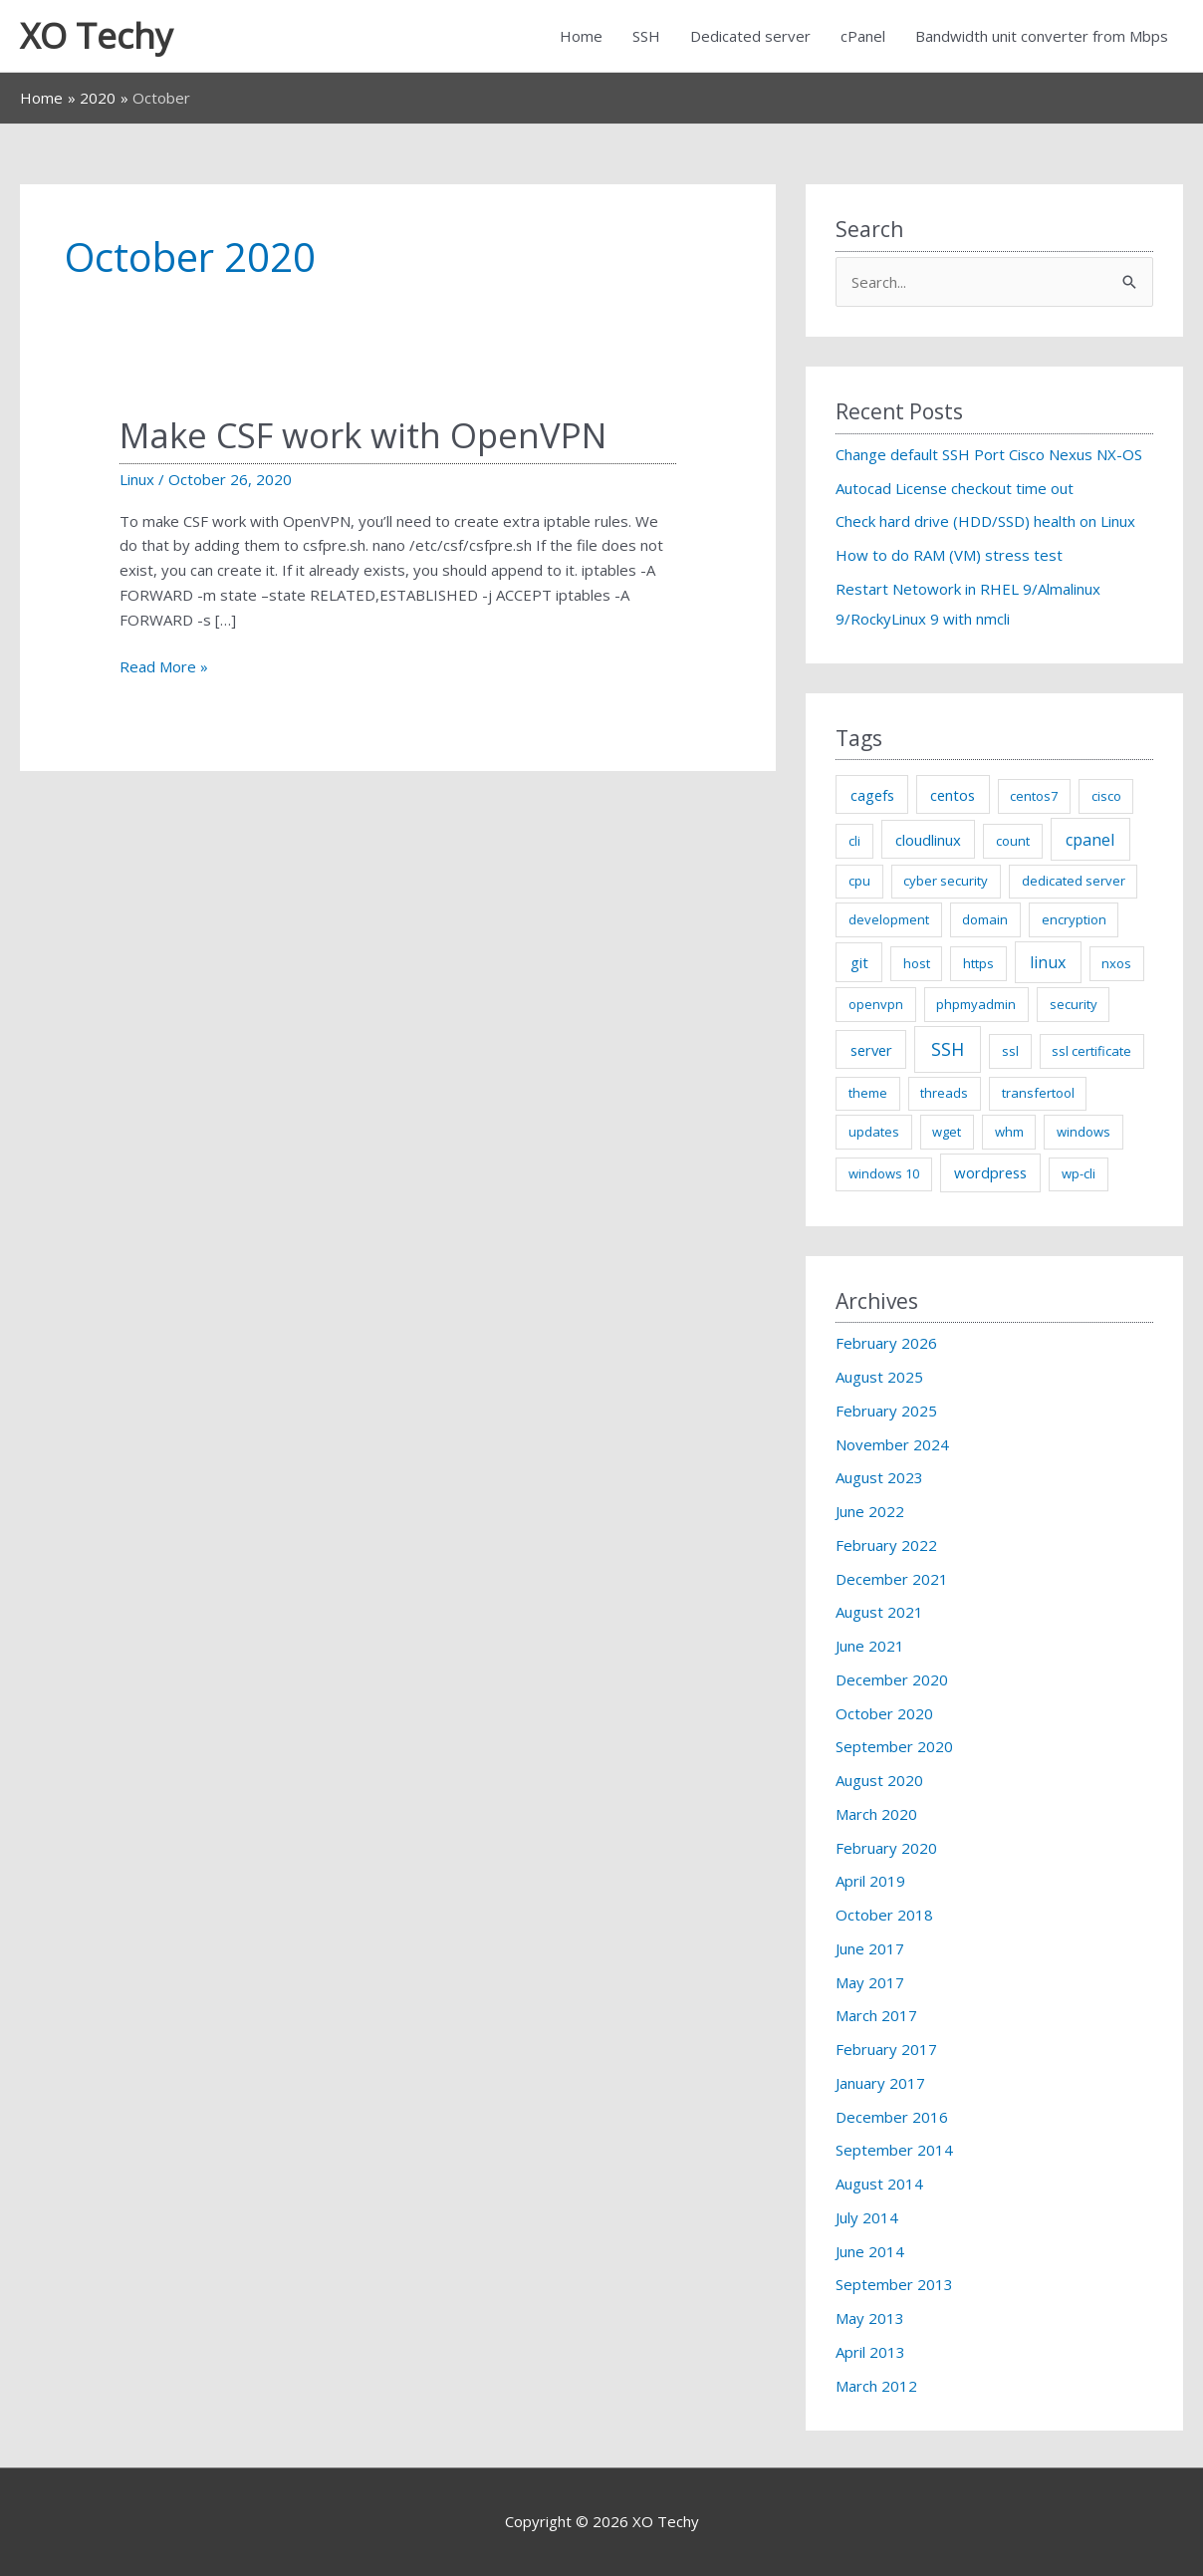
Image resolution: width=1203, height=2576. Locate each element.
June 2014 (870, 2251)
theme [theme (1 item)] (867, 1093)
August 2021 (879, 1612)
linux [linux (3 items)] (1048, 962)
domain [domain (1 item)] (985, 919)
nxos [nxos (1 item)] (1116, 963)
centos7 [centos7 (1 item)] (1034, 796)
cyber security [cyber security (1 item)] (945, 881)
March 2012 (876, 2386)
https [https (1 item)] (978, 963)
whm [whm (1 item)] (1009, 1132)
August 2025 (879, 1377)
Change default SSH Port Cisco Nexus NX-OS (989, 454)
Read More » (164, 666)
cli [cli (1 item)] (854, 841)
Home (581, 36)
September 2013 (894, 2284)
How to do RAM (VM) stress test (949, 555)
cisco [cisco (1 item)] (1106, 796)
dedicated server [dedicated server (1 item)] (1073, 881)
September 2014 (894, 2150)
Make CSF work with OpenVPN (363, 434)
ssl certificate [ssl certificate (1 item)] (1091, 1051)
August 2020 (879, 1780)
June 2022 (870, 1511)
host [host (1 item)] (916, 963)
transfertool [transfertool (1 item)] (1038, 1093)
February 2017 (886, 2049)
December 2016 (892, 2117)
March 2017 (876, 2015)
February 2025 (886, 1410)
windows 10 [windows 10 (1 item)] (883, 1173)
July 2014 (867, 2217)
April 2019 (870, 1881)
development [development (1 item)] (888, 919)
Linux (137, 479)
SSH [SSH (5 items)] (947, 1049)
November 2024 (892, 1444)
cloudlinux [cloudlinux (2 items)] (928, 840)
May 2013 (870, 2318)
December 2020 (892, 1679)
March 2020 (876, 1814)
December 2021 (892, 1579)
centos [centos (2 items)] (952, 795)
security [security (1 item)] (1073, 1004)
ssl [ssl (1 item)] (1010, 1051)
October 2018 (884, 1915)
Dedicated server (750, 36)
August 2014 (879, 2183)
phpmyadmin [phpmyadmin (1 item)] (976, 1004)
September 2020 (894, 1746)
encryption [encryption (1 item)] (1074, 919)
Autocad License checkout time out (955, 488)
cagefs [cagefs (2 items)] (872, 795)
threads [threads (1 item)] (944, 1093)
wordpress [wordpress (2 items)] (990, 1172)
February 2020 (886, 1848)
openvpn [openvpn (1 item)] (875, 1004)
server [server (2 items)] (871, 1050)
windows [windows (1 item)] (1083, 1132)
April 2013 (870, 2352)
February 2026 (886, 1343)
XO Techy (96, 35)
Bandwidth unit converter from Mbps (1041, 36)
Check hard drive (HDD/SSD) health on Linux (985, 521)
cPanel (863, 36)
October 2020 (884, 1713)
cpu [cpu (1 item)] (859, 881)
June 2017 (870, 1948)
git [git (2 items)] (859, 962)
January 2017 (880, 2083)
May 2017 (870, 1982)
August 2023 (879, 1477)
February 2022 (886, 1545)
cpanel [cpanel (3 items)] (1090, 840)
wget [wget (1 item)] (946, 1132)
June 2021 (870, 1646)
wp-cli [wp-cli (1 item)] (1078, 1173)
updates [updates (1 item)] (873, 1132)
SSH (646, 36)
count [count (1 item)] (1013, 841)
